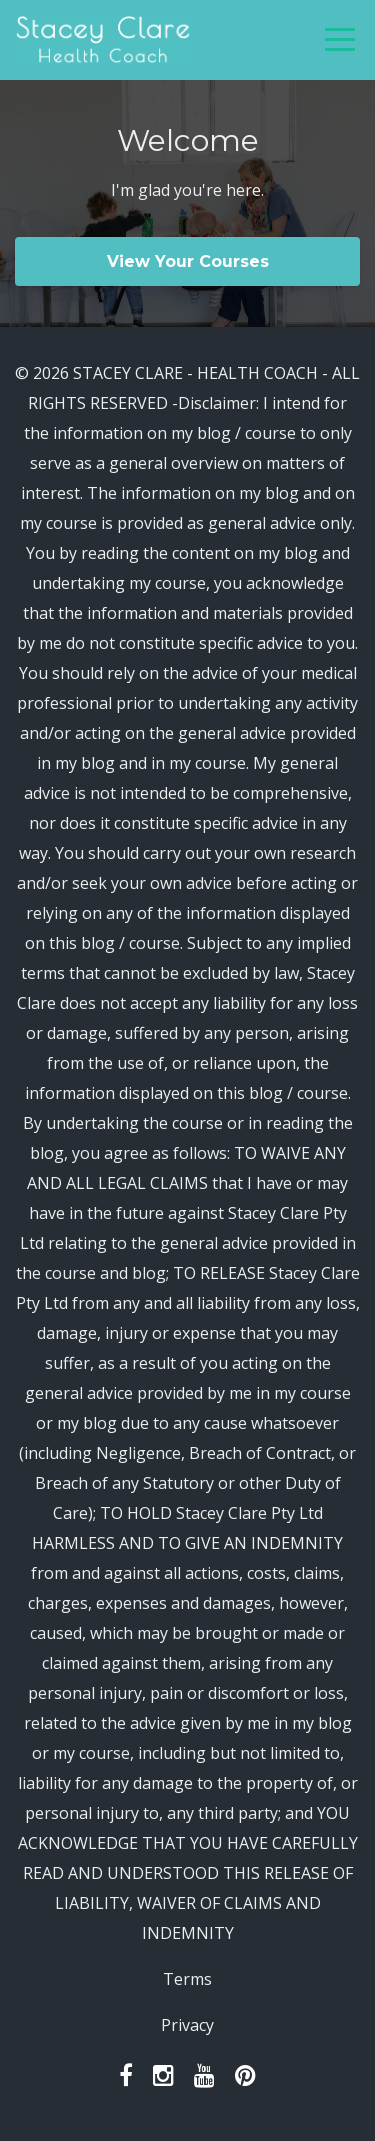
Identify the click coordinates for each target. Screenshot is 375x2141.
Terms (187, 1979)
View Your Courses (188, 261)
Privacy (187, 2025)
